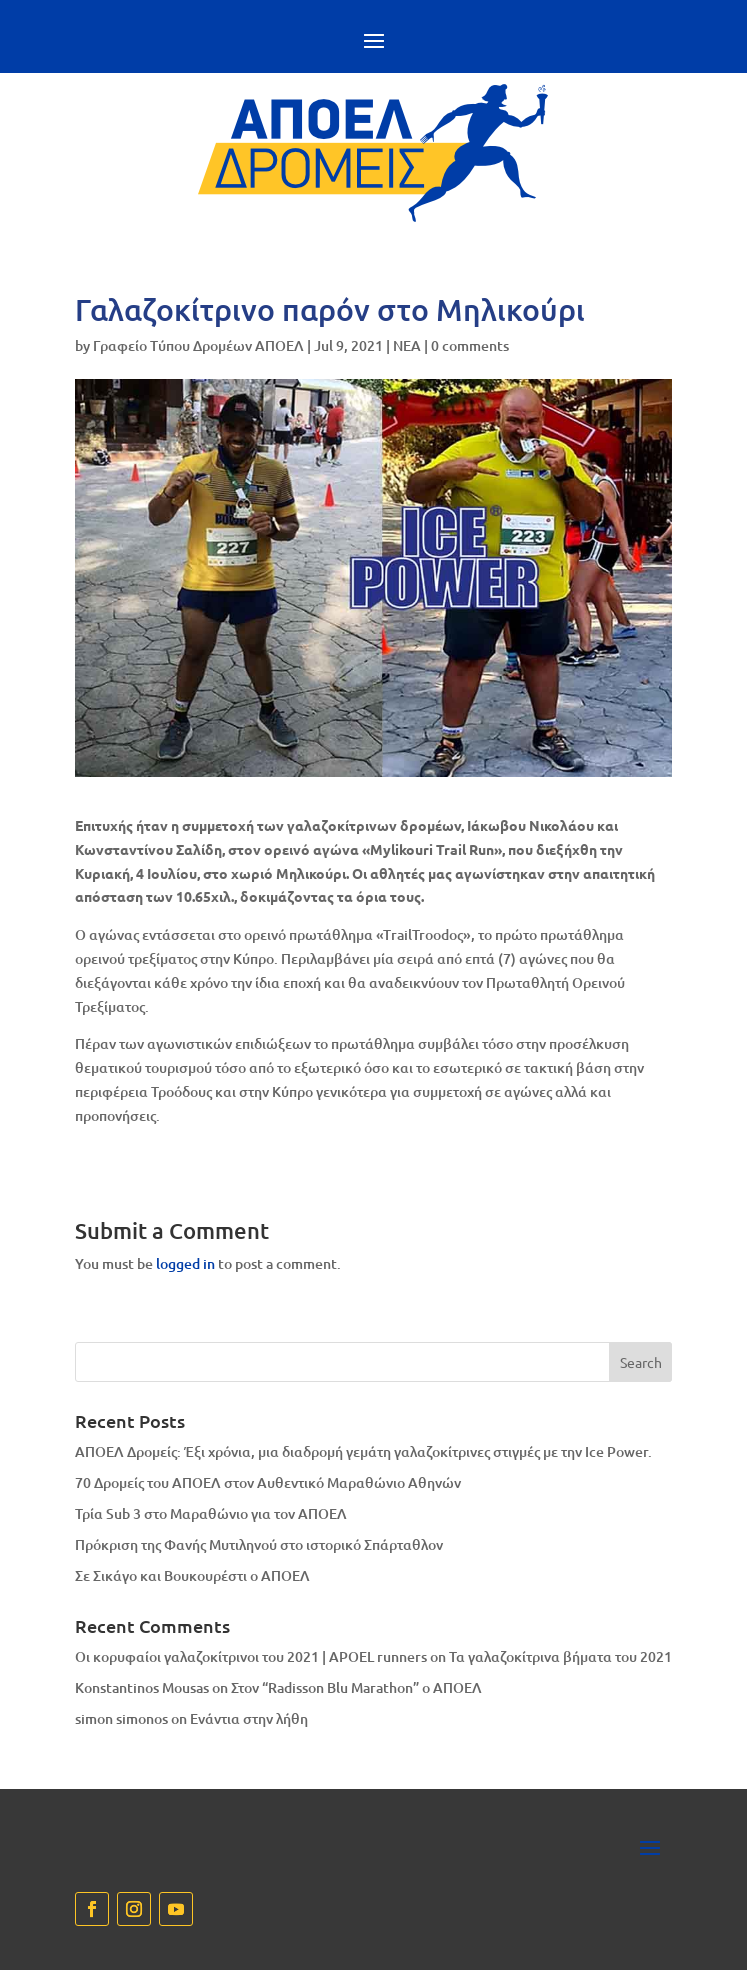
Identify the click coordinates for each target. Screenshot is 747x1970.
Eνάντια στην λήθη (249, 1718)
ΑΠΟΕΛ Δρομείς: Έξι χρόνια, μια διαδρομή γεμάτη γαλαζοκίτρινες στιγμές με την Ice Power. (363, 1451)
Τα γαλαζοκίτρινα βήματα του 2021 (560, 1656)
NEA (407, 345)
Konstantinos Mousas (142, 1687)
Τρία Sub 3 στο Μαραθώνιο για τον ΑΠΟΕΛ (211, 1513)
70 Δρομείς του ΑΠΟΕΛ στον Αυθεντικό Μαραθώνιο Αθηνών (268, 1482)
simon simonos (121, 1718)
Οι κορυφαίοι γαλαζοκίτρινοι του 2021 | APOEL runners (251, 1656)
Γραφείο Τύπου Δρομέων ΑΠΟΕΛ (198, 345)
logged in (185, 1263)
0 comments (470, 345)
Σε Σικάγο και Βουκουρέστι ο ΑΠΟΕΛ (192, 1575)
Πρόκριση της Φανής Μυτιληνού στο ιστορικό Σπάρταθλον (259, 1544)
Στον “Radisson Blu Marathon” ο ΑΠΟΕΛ (356, 1687)
